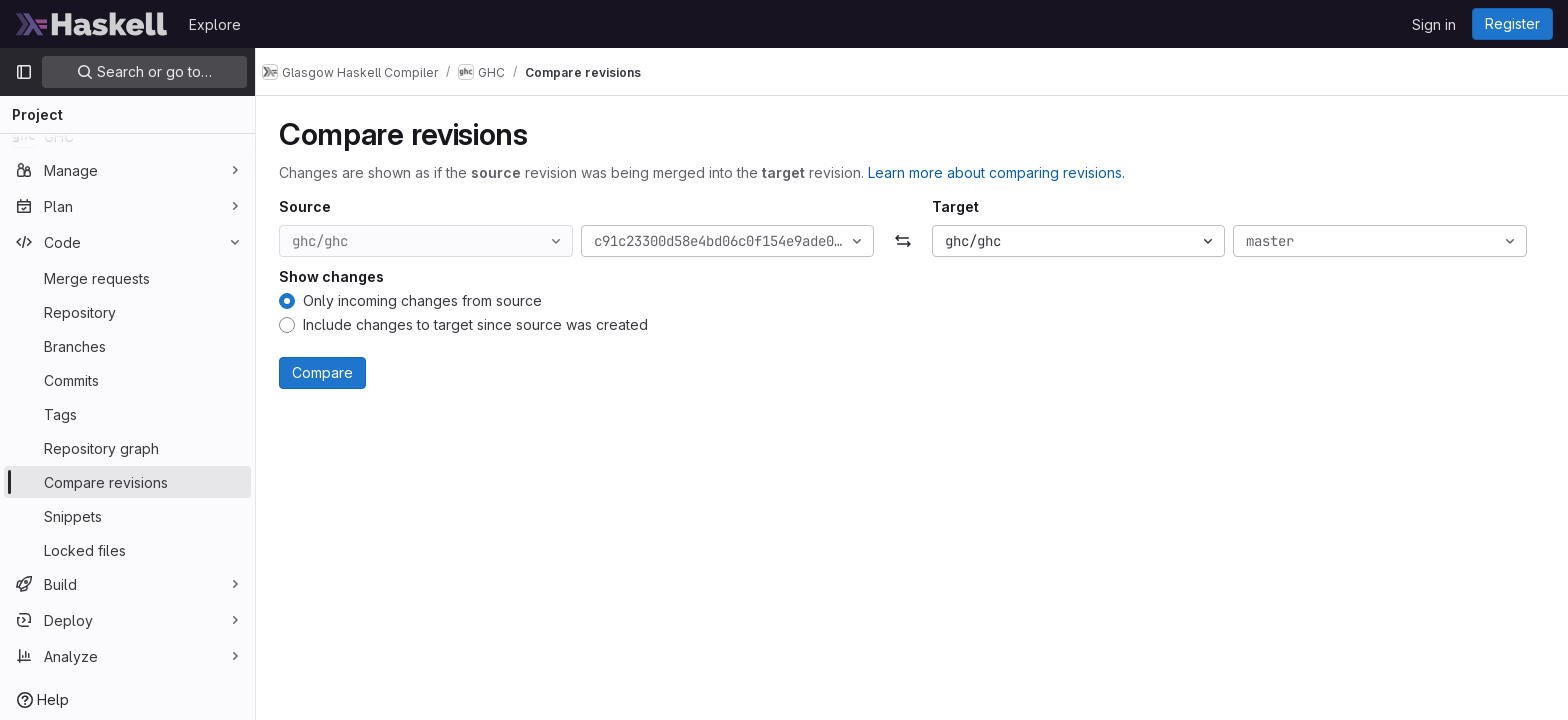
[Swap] (911, 241)
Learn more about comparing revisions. (1005, 172)
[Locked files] (127, 550)
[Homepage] (92, 24)
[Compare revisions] (127, 482)
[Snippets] (127, 516)
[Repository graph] (127, 448)
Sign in (1434, 24)
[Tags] (127, 414)
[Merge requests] (127, 278)
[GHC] (127, 136)
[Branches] (127, 346)
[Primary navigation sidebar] (24, 72)
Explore (215, 24)
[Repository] (127, 312)
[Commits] (127, 380)
